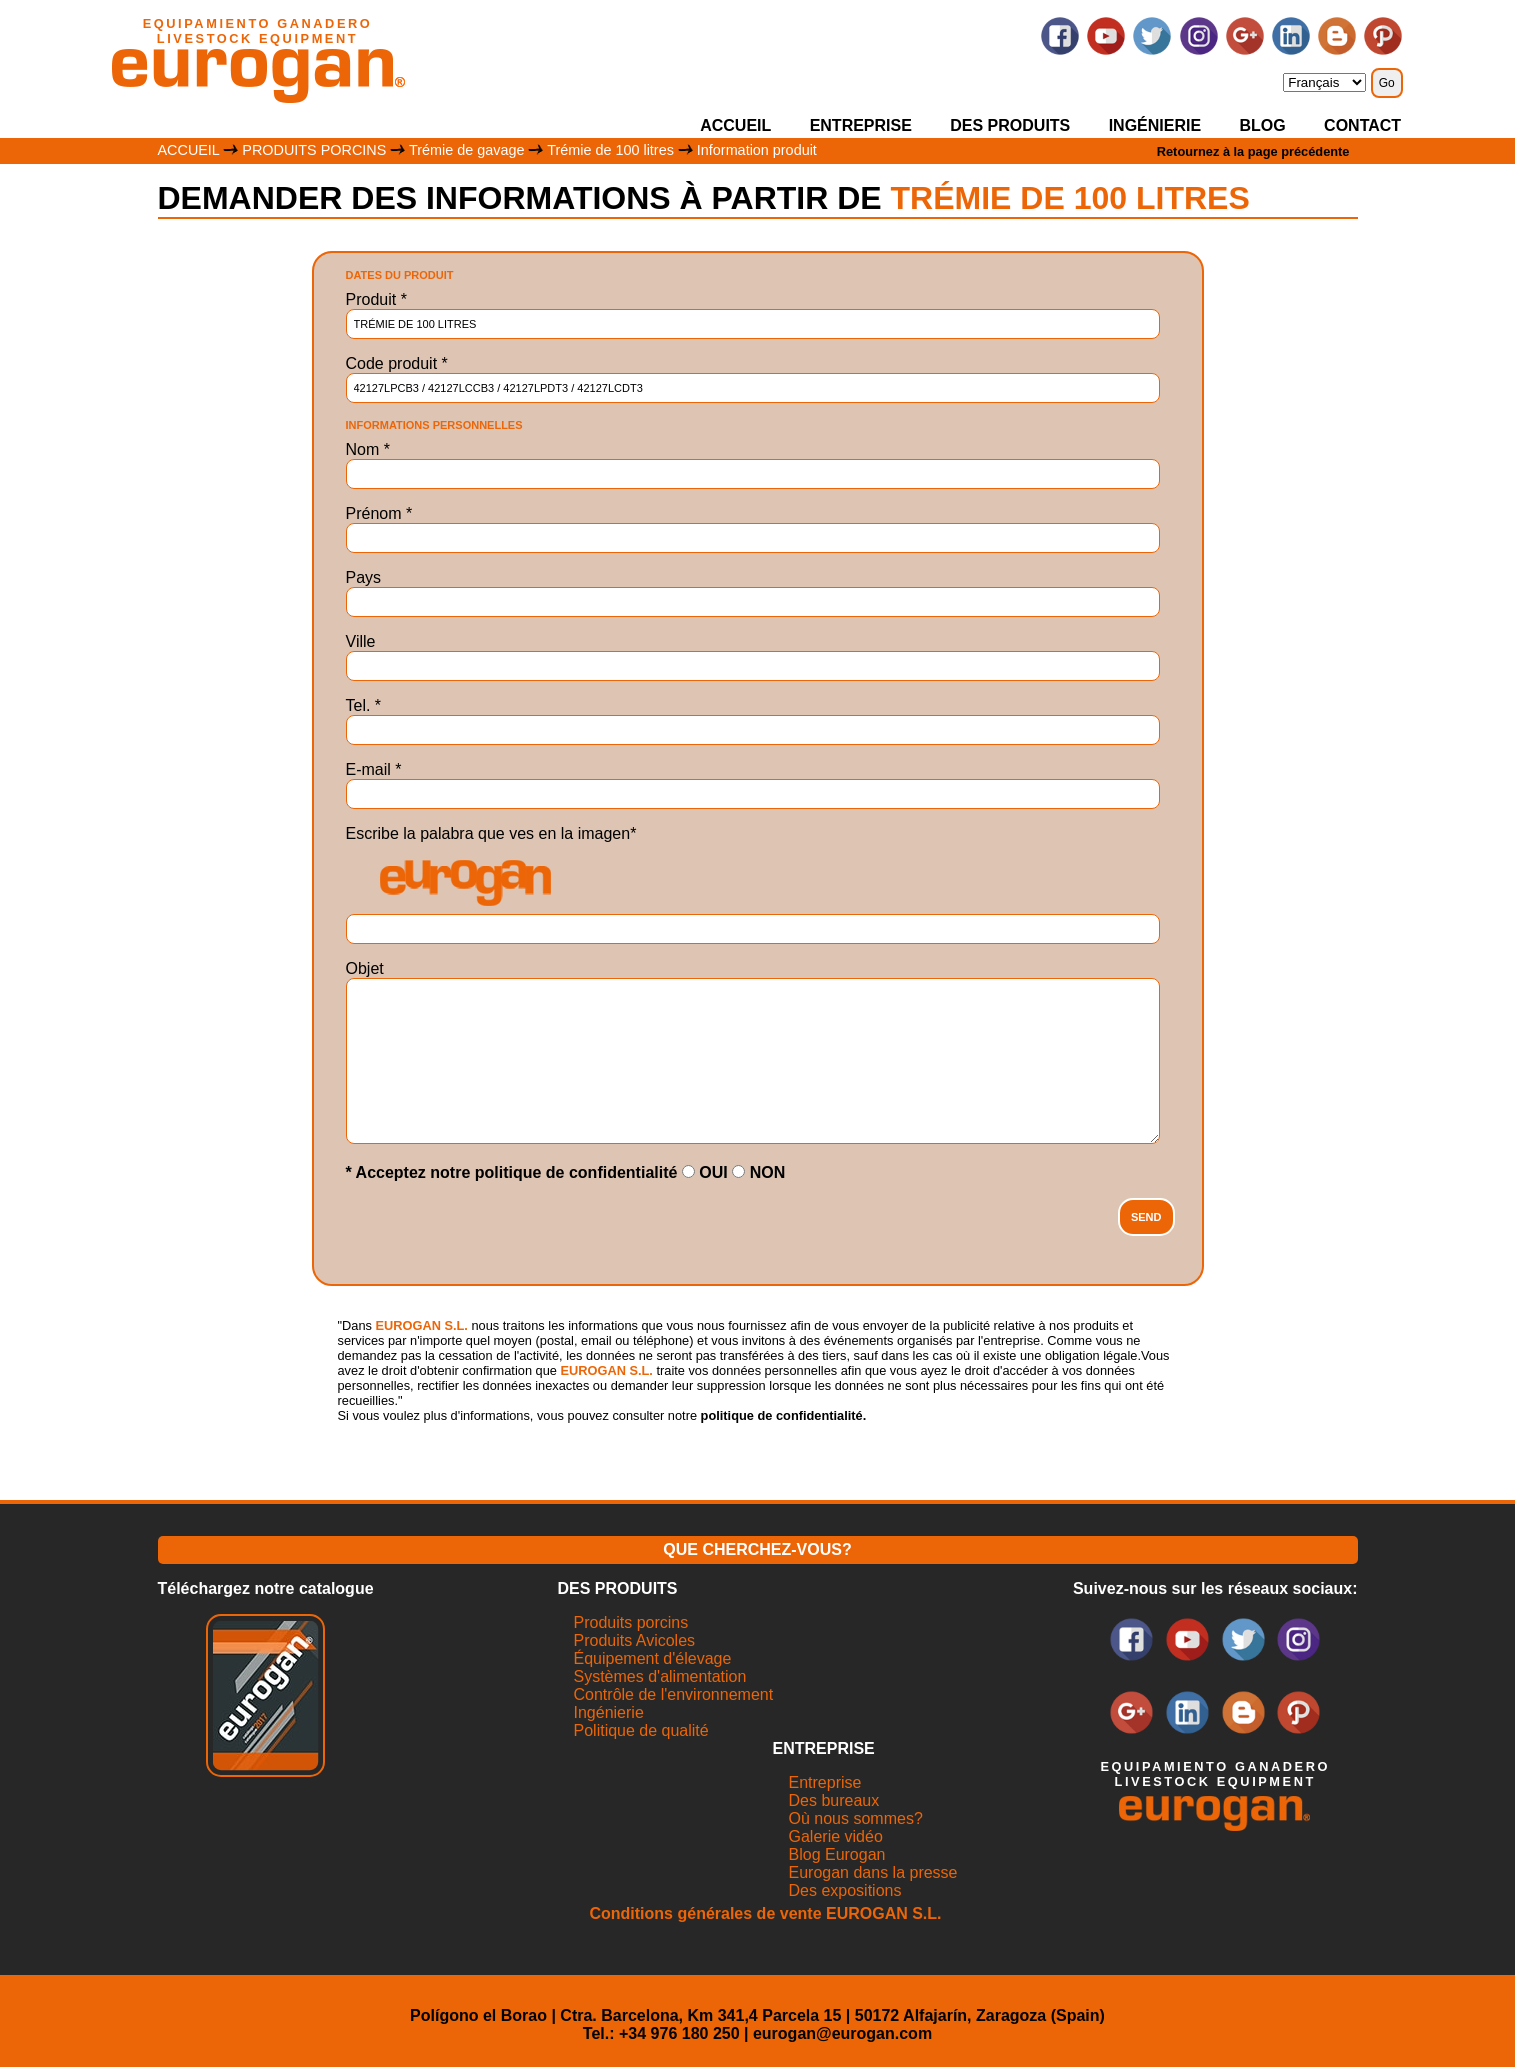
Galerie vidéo (836, 1836)
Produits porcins (631, 1622)
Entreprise (825, 1782)
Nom (368, 449)
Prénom (379, 513)
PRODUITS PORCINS (314, 150)
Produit (376, 299)
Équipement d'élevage (653, 1658)
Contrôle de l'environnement (674, 1694)
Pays (364, 577)
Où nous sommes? (856, 1818)
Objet (365, 968)
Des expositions (845, 1890)
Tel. (364, 705)
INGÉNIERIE (1155, 125)
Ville (361, 641)
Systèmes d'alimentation (660, 1676)
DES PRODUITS (1010, 125)
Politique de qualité (641, 1730)
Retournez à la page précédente (1253, 151)
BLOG (1263, 125)
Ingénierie (609, 1712)
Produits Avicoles (635, 1640)
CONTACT (1362, 125)
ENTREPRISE (861, 125)
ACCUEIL (735, 125)
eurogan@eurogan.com (842, 2033)
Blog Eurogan (837, 1854)
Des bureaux (834, 1800)
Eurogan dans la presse (873, 1872)
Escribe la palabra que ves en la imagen (491, 833)
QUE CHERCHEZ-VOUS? (757, 1549)
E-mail (374, 769)
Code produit (397, 363)
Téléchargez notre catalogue (266, 1588)
